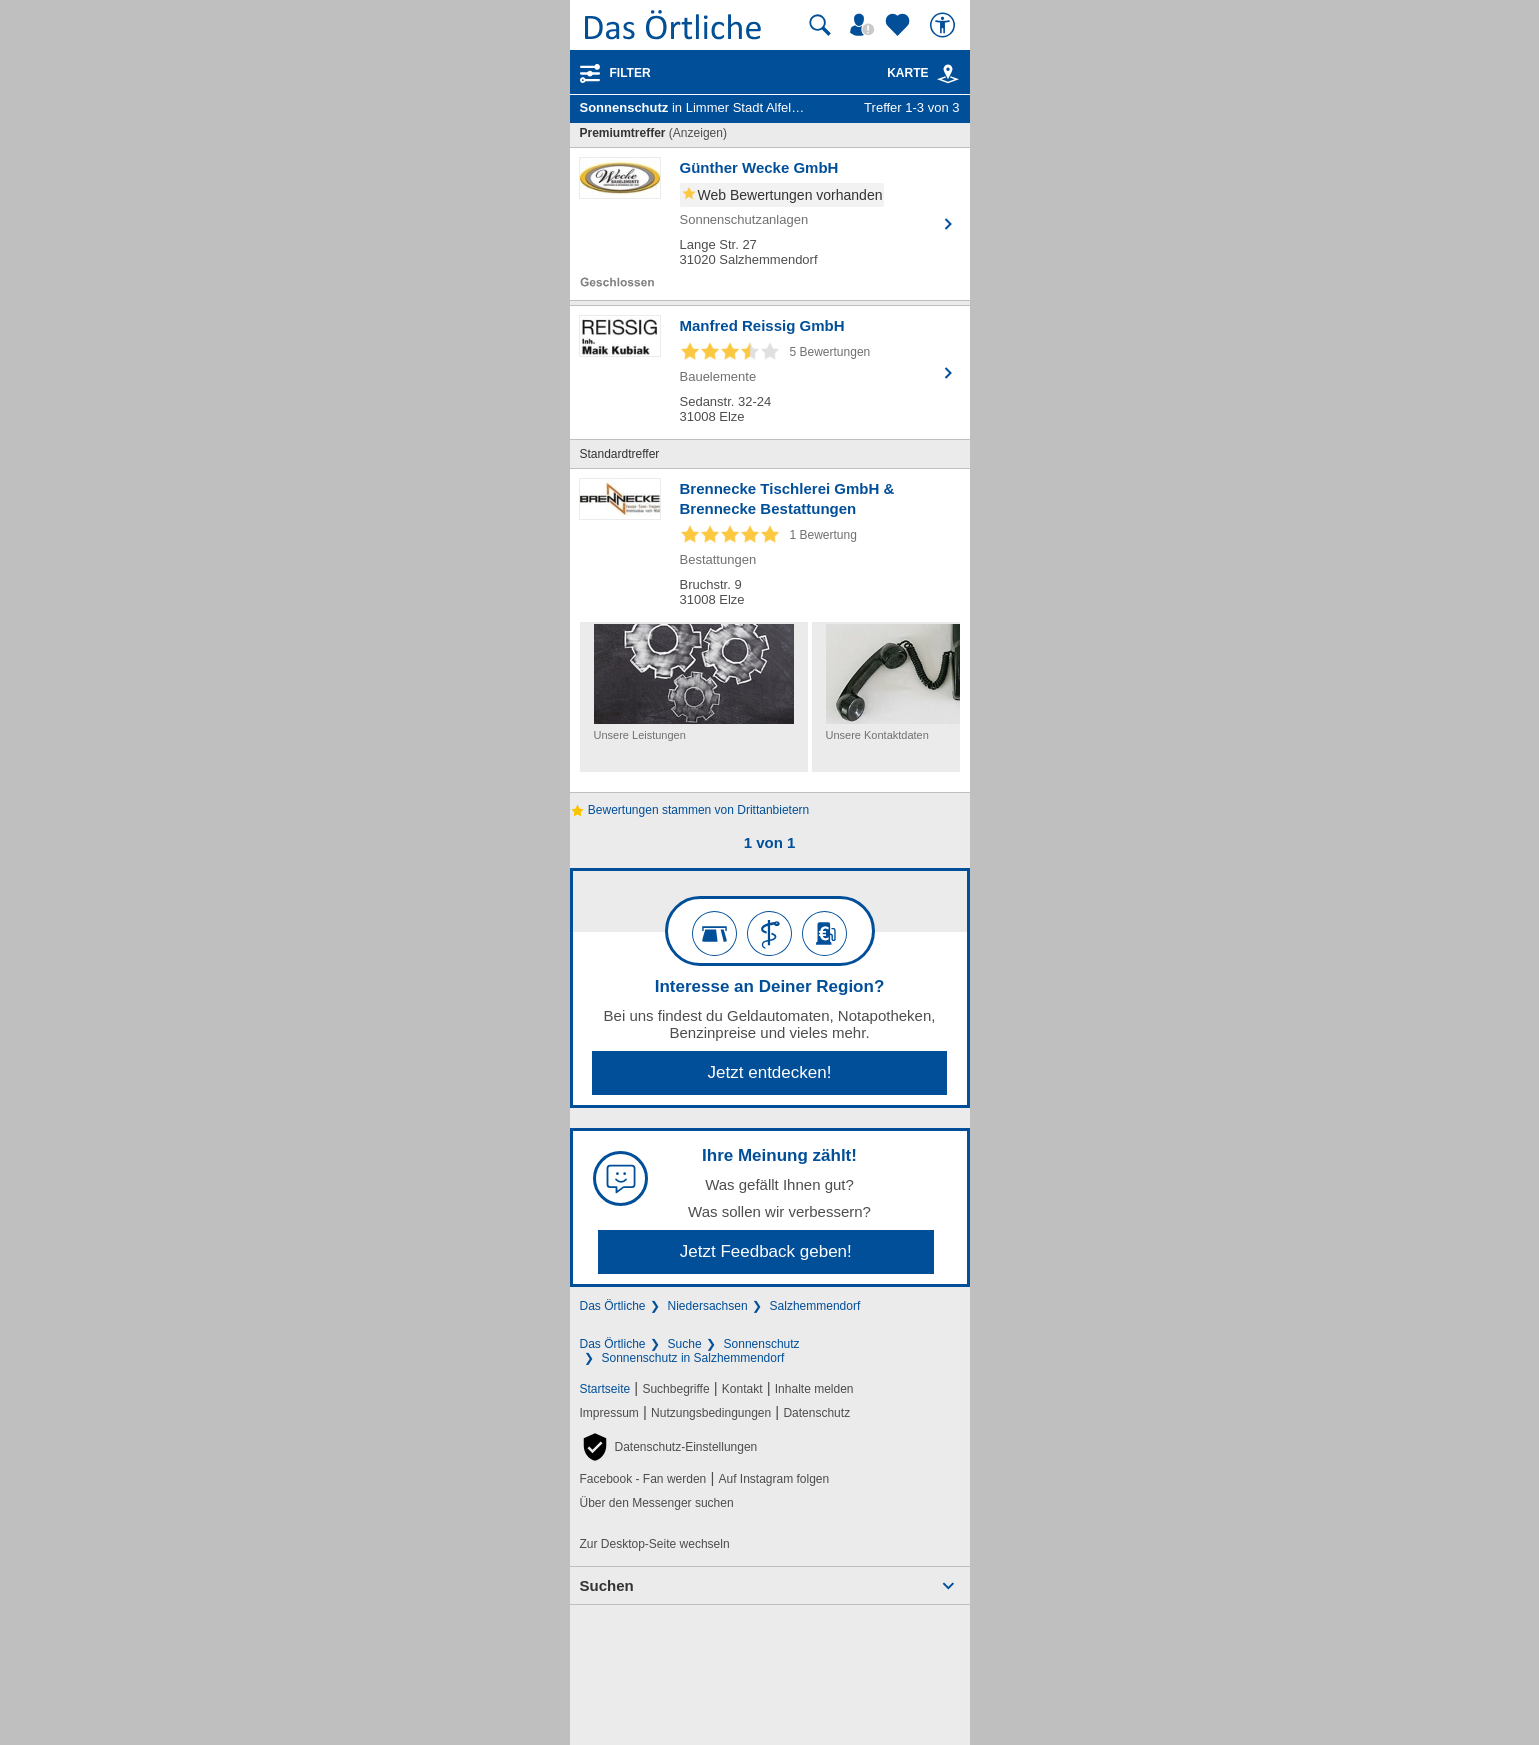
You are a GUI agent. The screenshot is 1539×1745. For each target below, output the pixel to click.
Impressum (609, 1413)
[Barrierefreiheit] (945, 25)
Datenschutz (816, 1413)
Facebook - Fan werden (643, 1479)
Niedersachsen (708, 1306)
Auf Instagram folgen (773, 1479)
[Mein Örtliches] (865, 25)
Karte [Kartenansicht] (923, 73)
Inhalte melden (814, 1389)
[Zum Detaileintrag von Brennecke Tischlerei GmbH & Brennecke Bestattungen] (770, 545)
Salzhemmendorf (815, 1306)
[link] (948, 74)
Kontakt (742, 1389)
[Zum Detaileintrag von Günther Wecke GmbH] (770, 224)
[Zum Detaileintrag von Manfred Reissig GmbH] (770, 372)
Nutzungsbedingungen (711, 1413)
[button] (669, 1447)
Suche (685, 1344)
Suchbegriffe (675, 1389)
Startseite (605, 1389)
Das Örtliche (613, 1306)
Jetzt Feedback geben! (766, 1251)
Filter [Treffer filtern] (630, 73)
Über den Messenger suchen (657, 1503)
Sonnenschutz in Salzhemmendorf (693, 1358)
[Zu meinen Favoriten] (900, 25)
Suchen (607, 1585)
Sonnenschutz (762, 1344)
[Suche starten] (820, 25)
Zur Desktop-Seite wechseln (655, 1544)
